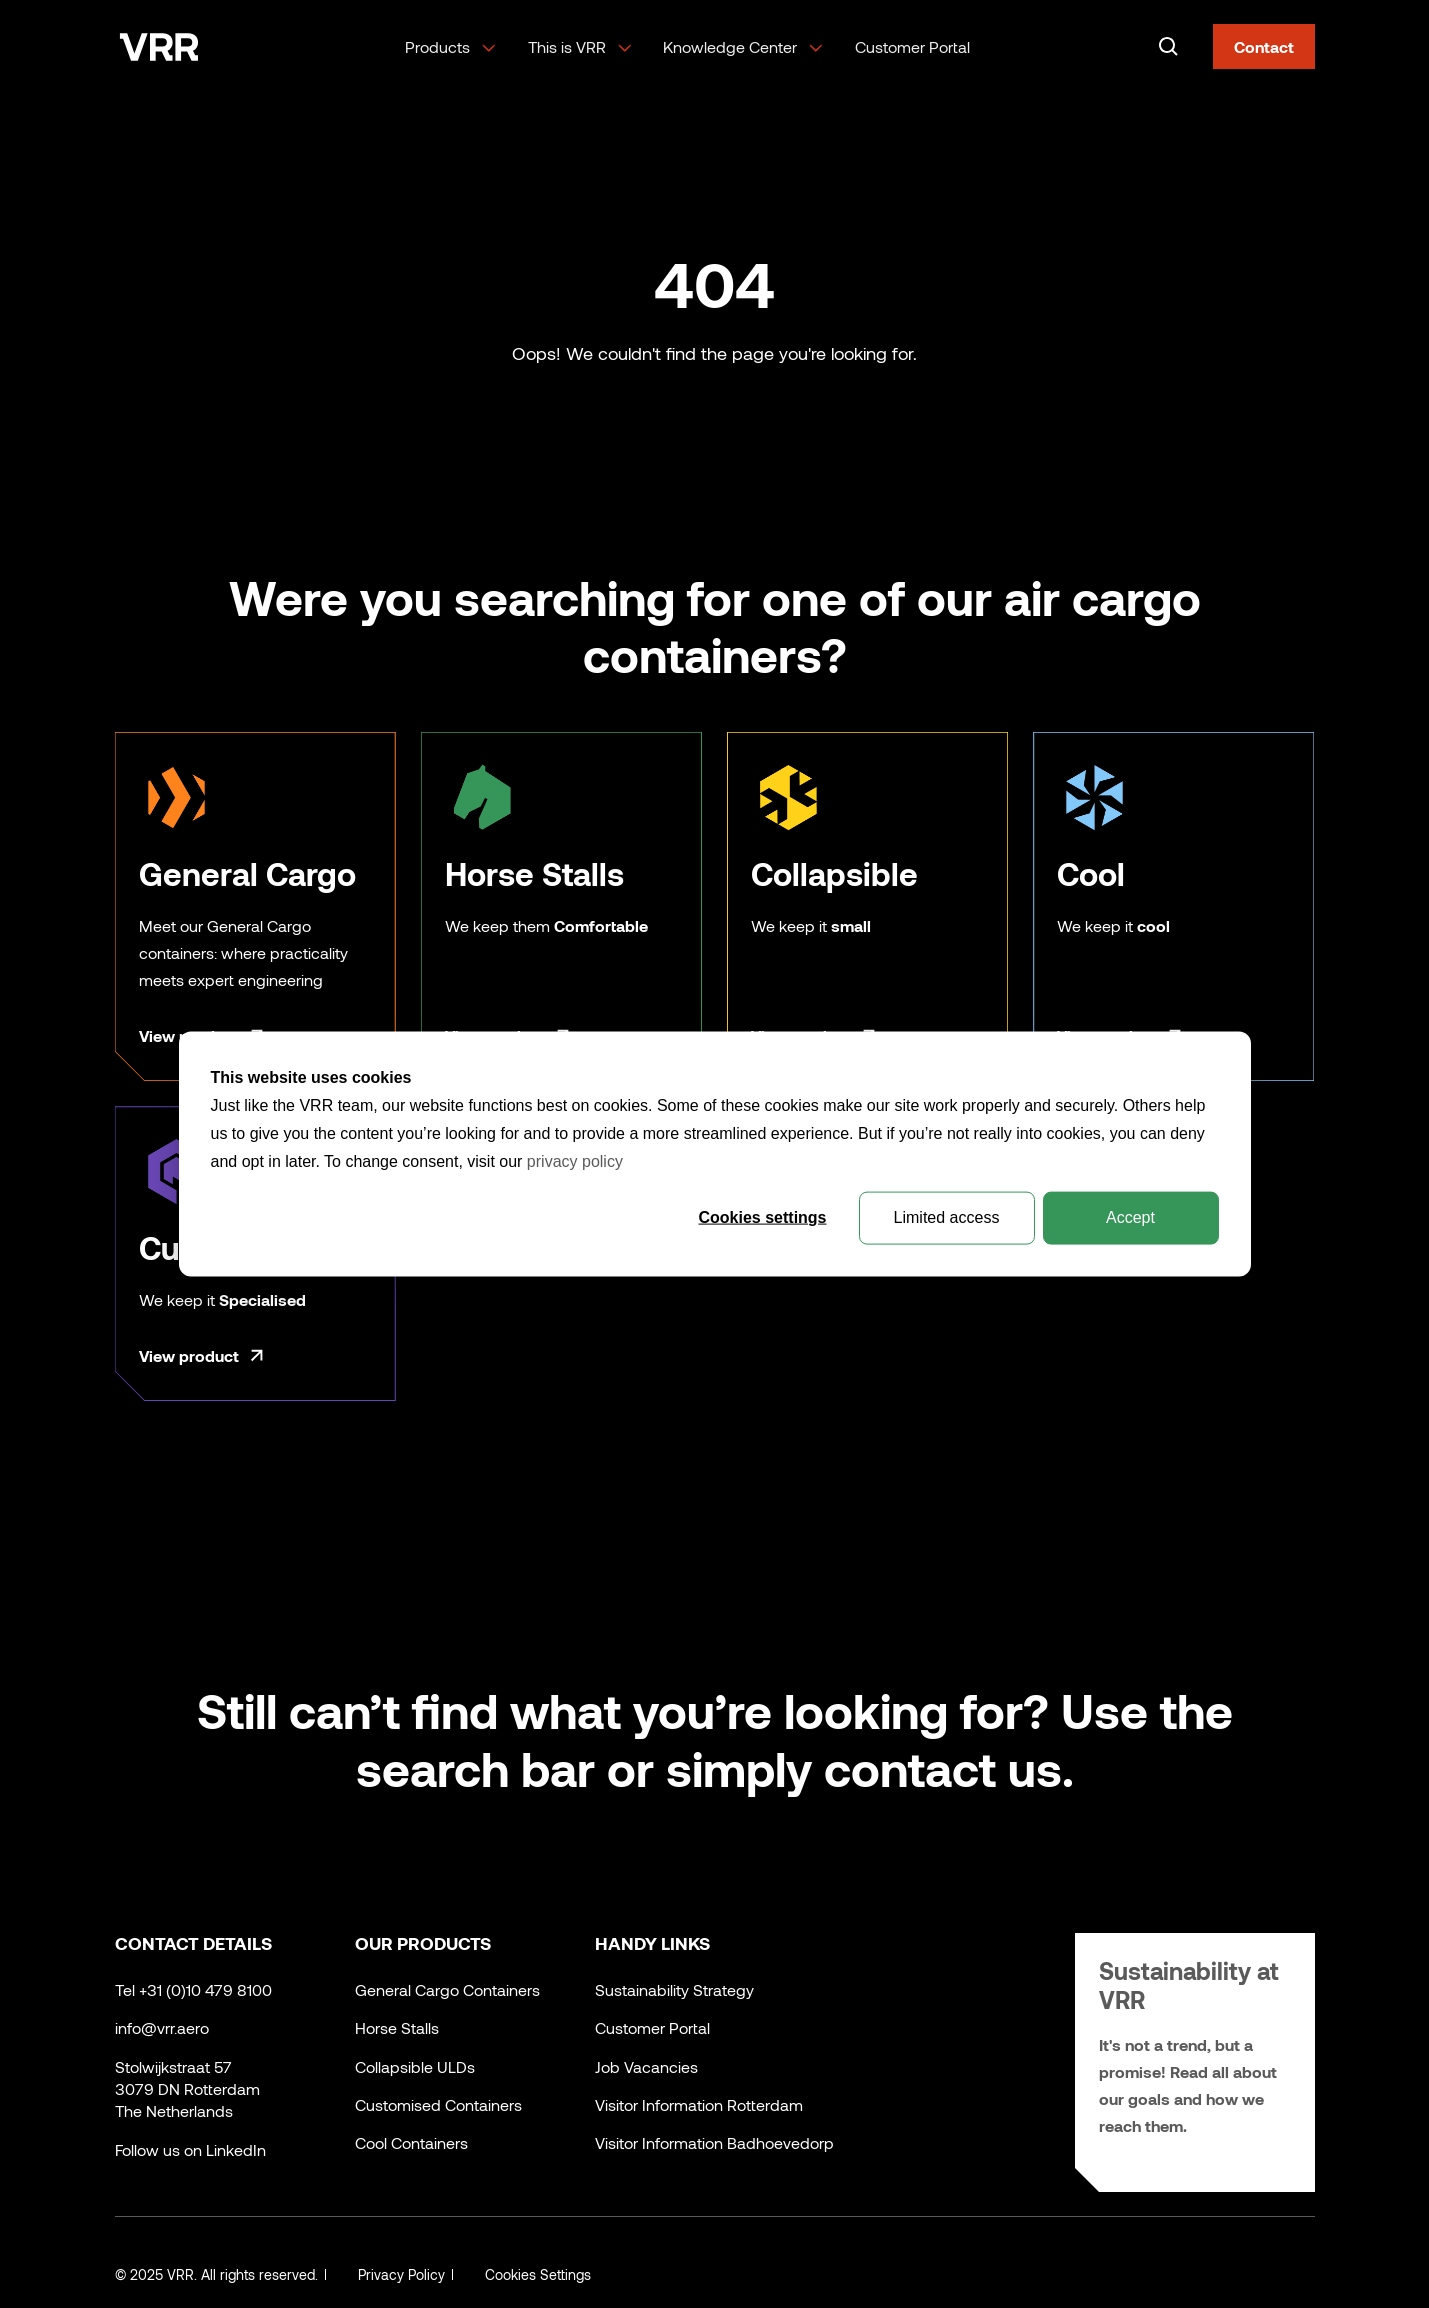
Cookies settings (762, 1217)
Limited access (947, 1217)
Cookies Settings (538, 2274)
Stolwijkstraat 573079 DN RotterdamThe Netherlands (187, 2089)
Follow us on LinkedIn (190, 2149)
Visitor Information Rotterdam (699, 2104)
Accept (1130, 1217)
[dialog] (715, 1154)
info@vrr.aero (162, 2027)
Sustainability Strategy (674, 1989)
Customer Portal (912, 46)
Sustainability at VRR (1189, 1985)
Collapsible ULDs (415, 2066)
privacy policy (575, 1161)
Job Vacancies (646, 2066)
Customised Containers (438, 2104)
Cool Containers (411, 2142)
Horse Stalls (397, 2027)
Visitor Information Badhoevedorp (714, 2142)
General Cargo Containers (447, 1989)
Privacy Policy (401, 2274)
